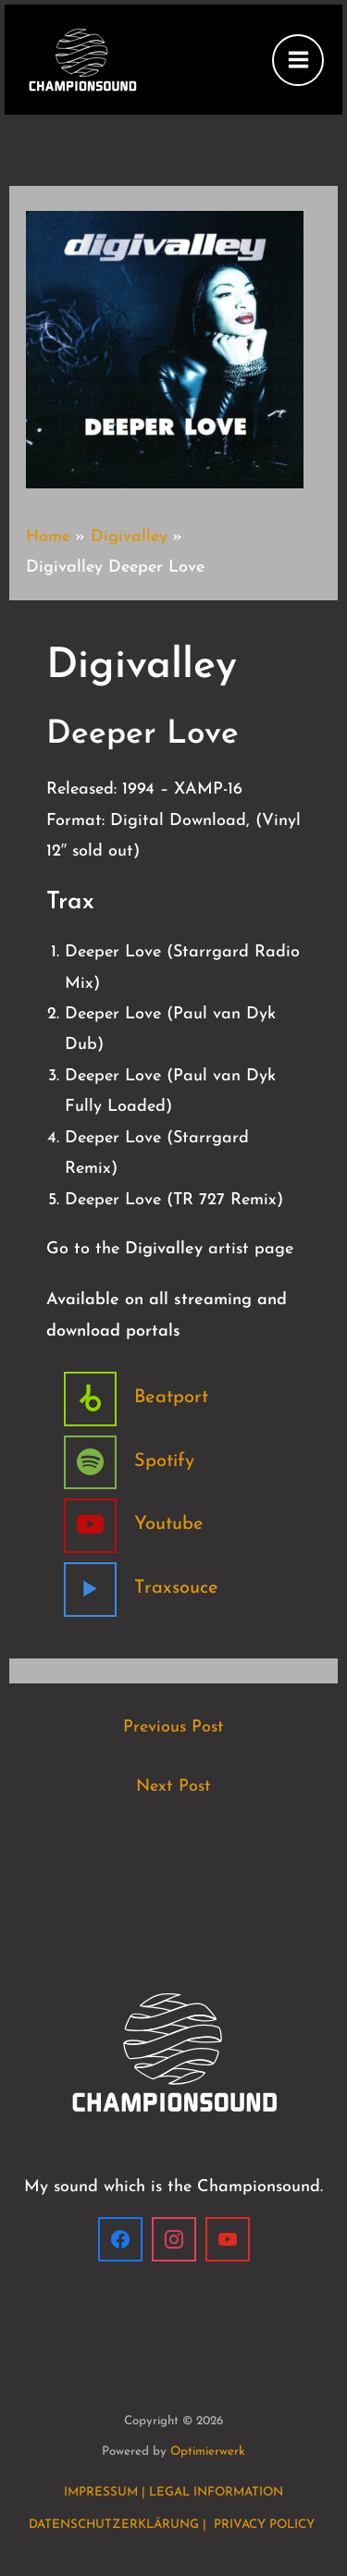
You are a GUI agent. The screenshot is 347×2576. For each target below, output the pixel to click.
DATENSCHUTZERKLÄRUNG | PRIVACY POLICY (173, 2525)
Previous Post (173, 1727)
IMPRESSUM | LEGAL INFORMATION (173, 2492)
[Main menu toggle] (298, 60)
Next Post (173, 1786)
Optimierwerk (207, 2452)
